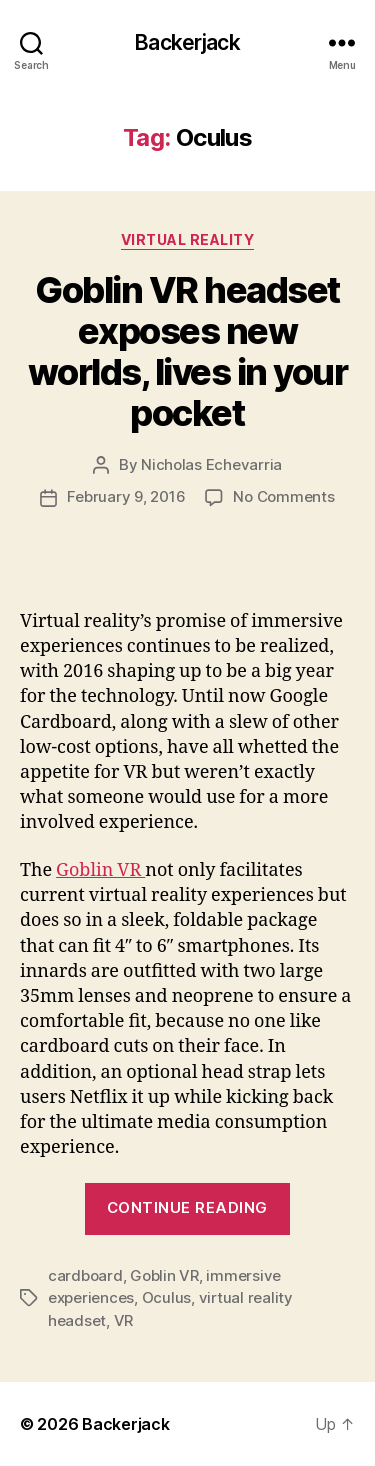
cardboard (85, 1275)
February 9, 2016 (126, 496)
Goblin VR (100, 870)
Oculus (166, 1297)
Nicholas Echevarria (211, 464)
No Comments (283, 496)
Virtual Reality (188, 239)
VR (124, 1320)
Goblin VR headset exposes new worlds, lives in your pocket (188, 351)
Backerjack (187, 42)
